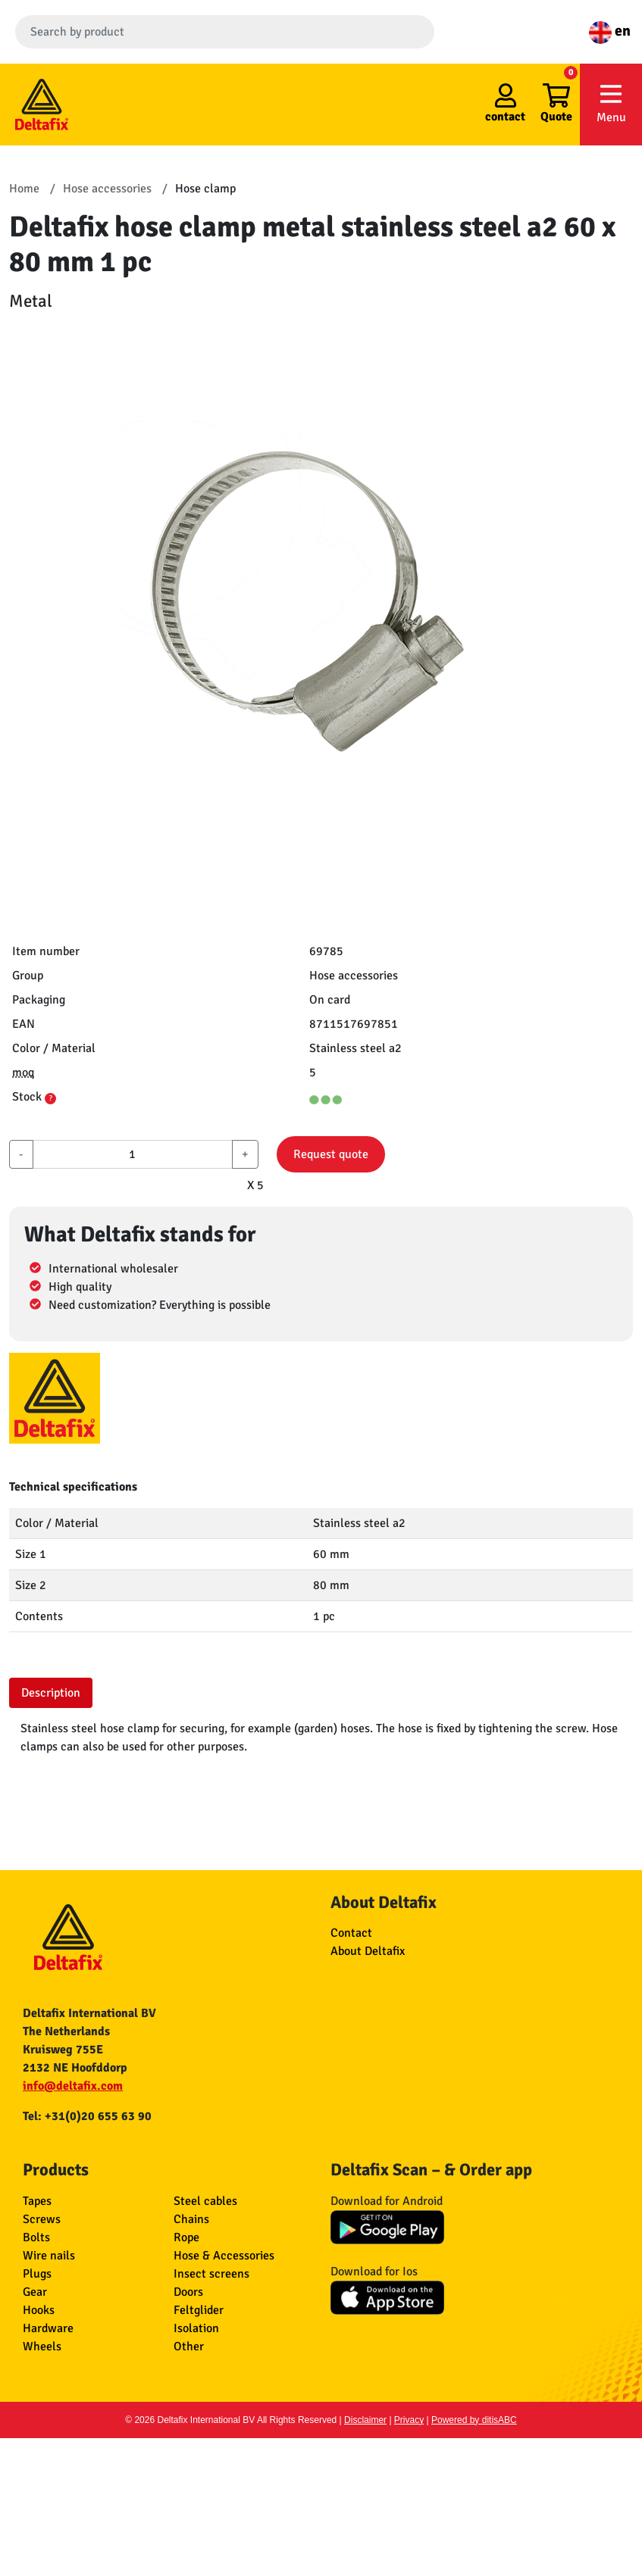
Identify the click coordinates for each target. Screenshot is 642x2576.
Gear (35, 2292)
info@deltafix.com (73, 2086)
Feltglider (199, 2310)
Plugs (37, 2273)
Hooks (39, 2310)
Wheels (42, 2346)
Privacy (409, 2420)
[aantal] (133, 1154)
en (610, 30)
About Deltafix (367, 1951)
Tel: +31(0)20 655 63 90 (87, 2116)
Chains (191, 2219)
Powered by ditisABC (474, 2420)
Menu (611, 103)
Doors (188, 2292)
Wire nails (49, 2255)
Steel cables (205, 2201)
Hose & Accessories (224, 2255)
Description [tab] (50, 1692)
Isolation (196, 2328)
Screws (42, 2219)
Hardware (48, 2328)
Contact (351, 1933)
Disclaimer (365, 2420)
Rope (186, 2237)
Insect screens (211, 2273)
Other (189, 2346)
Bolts (36, 2237)
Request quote (330, 1154)
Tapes (37, 2201)
